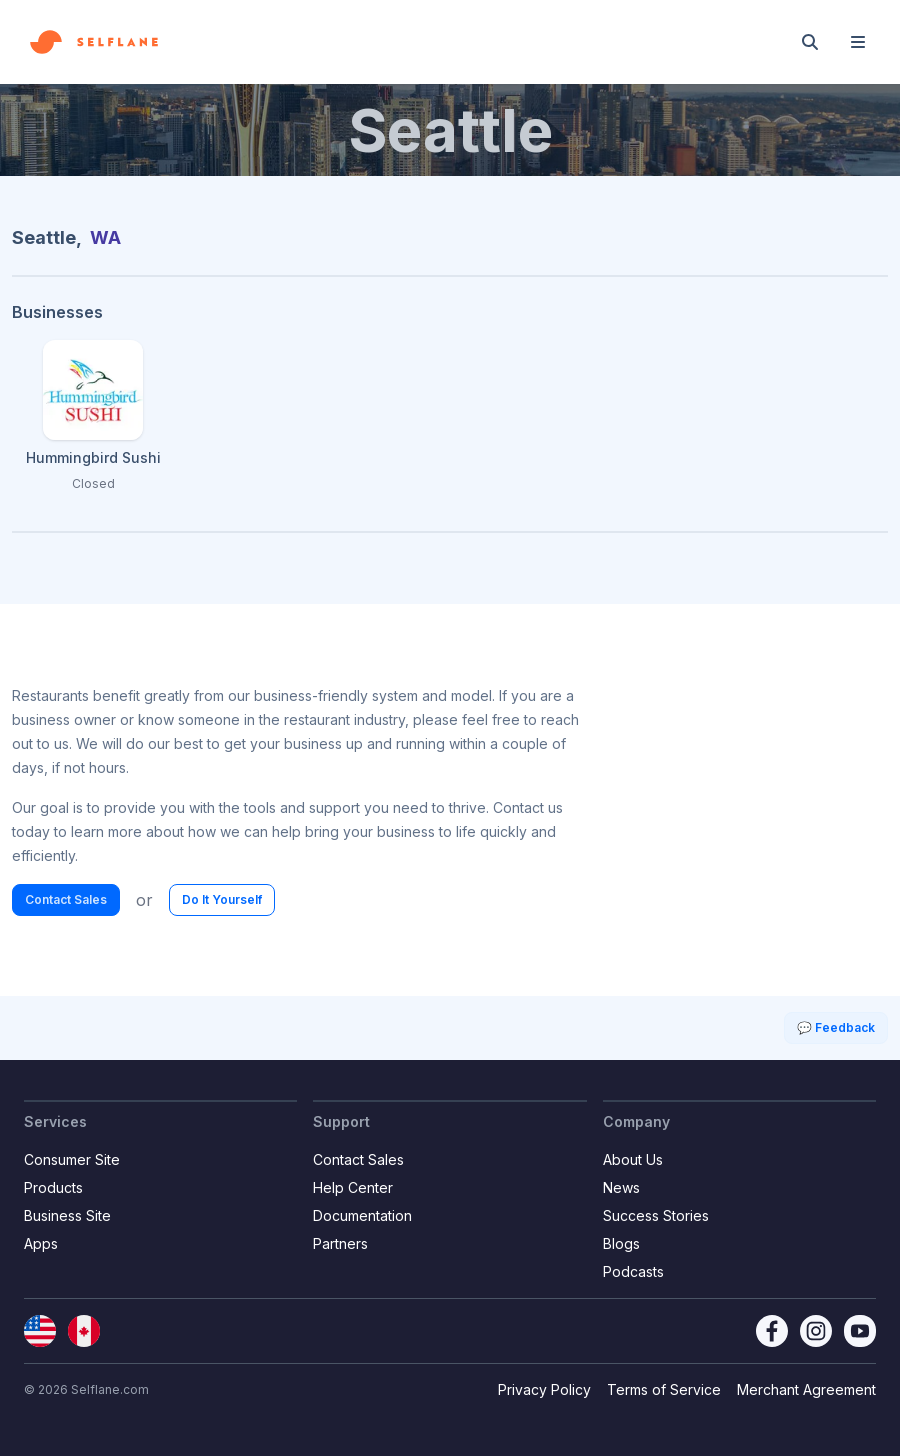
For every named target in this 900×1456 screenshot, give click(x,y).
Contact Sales (66, 899)
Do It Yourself (222, 899)
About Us (633, 1159)
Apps (41, 1243)
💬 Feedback (836, 1027)
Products (53, 1187)
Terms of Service (664, 1389)
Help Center (353, 1187)
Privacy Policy (544, 1389)
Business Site (67, 1215)
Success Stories (656, 1215)
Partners (340, 1243)
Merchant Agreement (806, 1389)
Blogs (621, 1243)
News (621, 1187)
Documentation (362, 1215)
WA (105, 237)
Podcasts (633, 1271)
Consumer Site (72, 1159)
